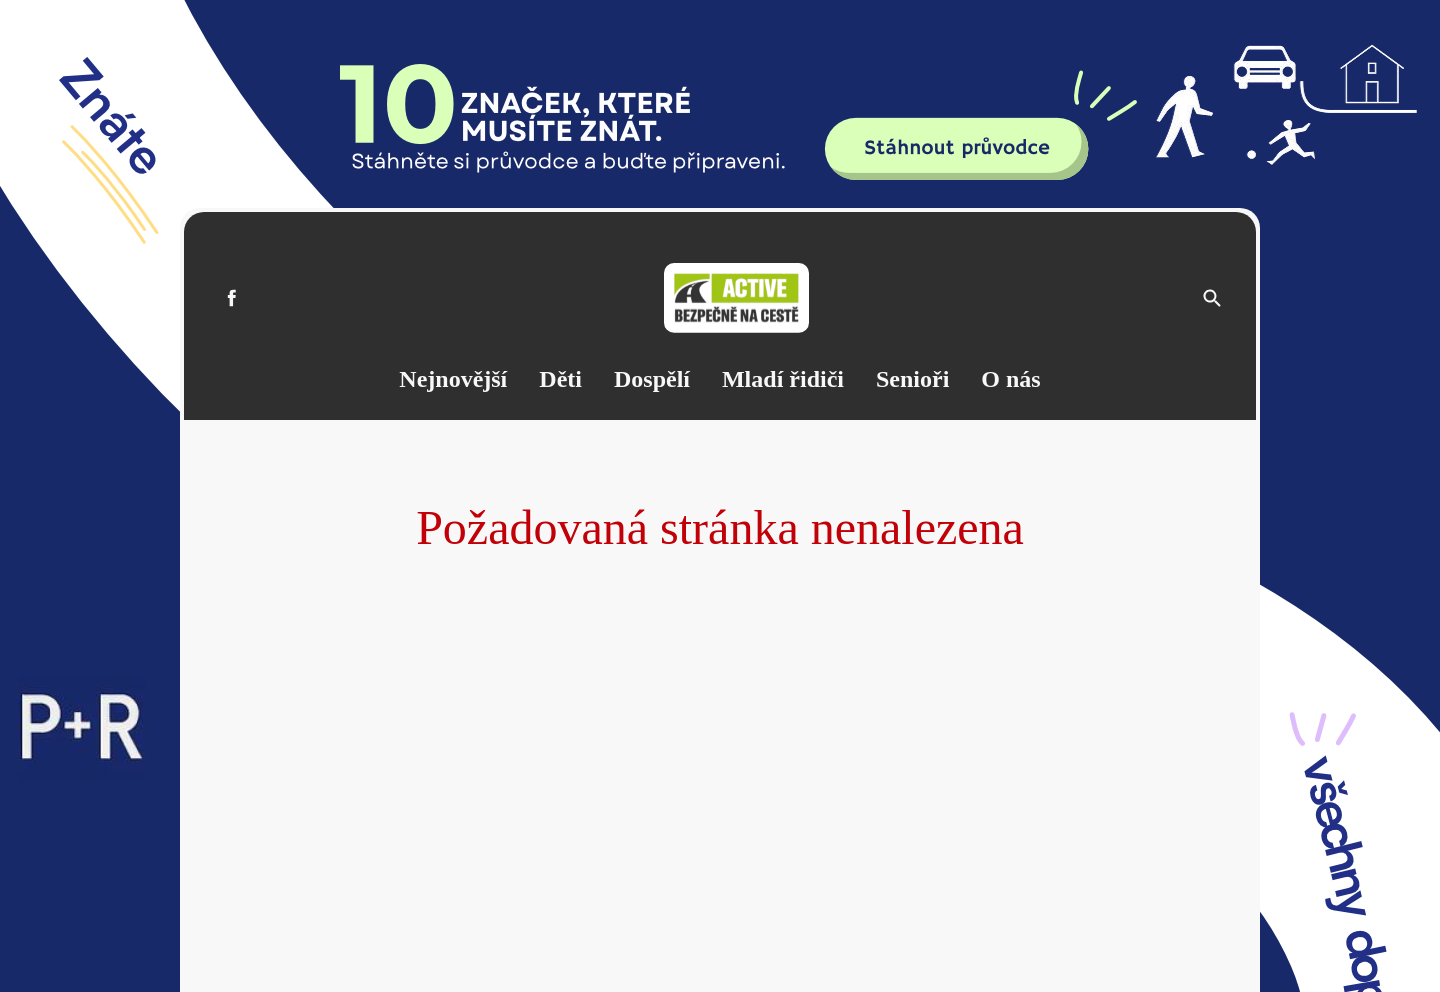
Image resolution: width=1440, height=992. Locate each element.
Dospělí (652, 379)
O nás (1010, 379)
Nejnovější (453, 379)
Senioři (912, 379)
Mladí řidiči (783, 379)
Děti (560, 379)
